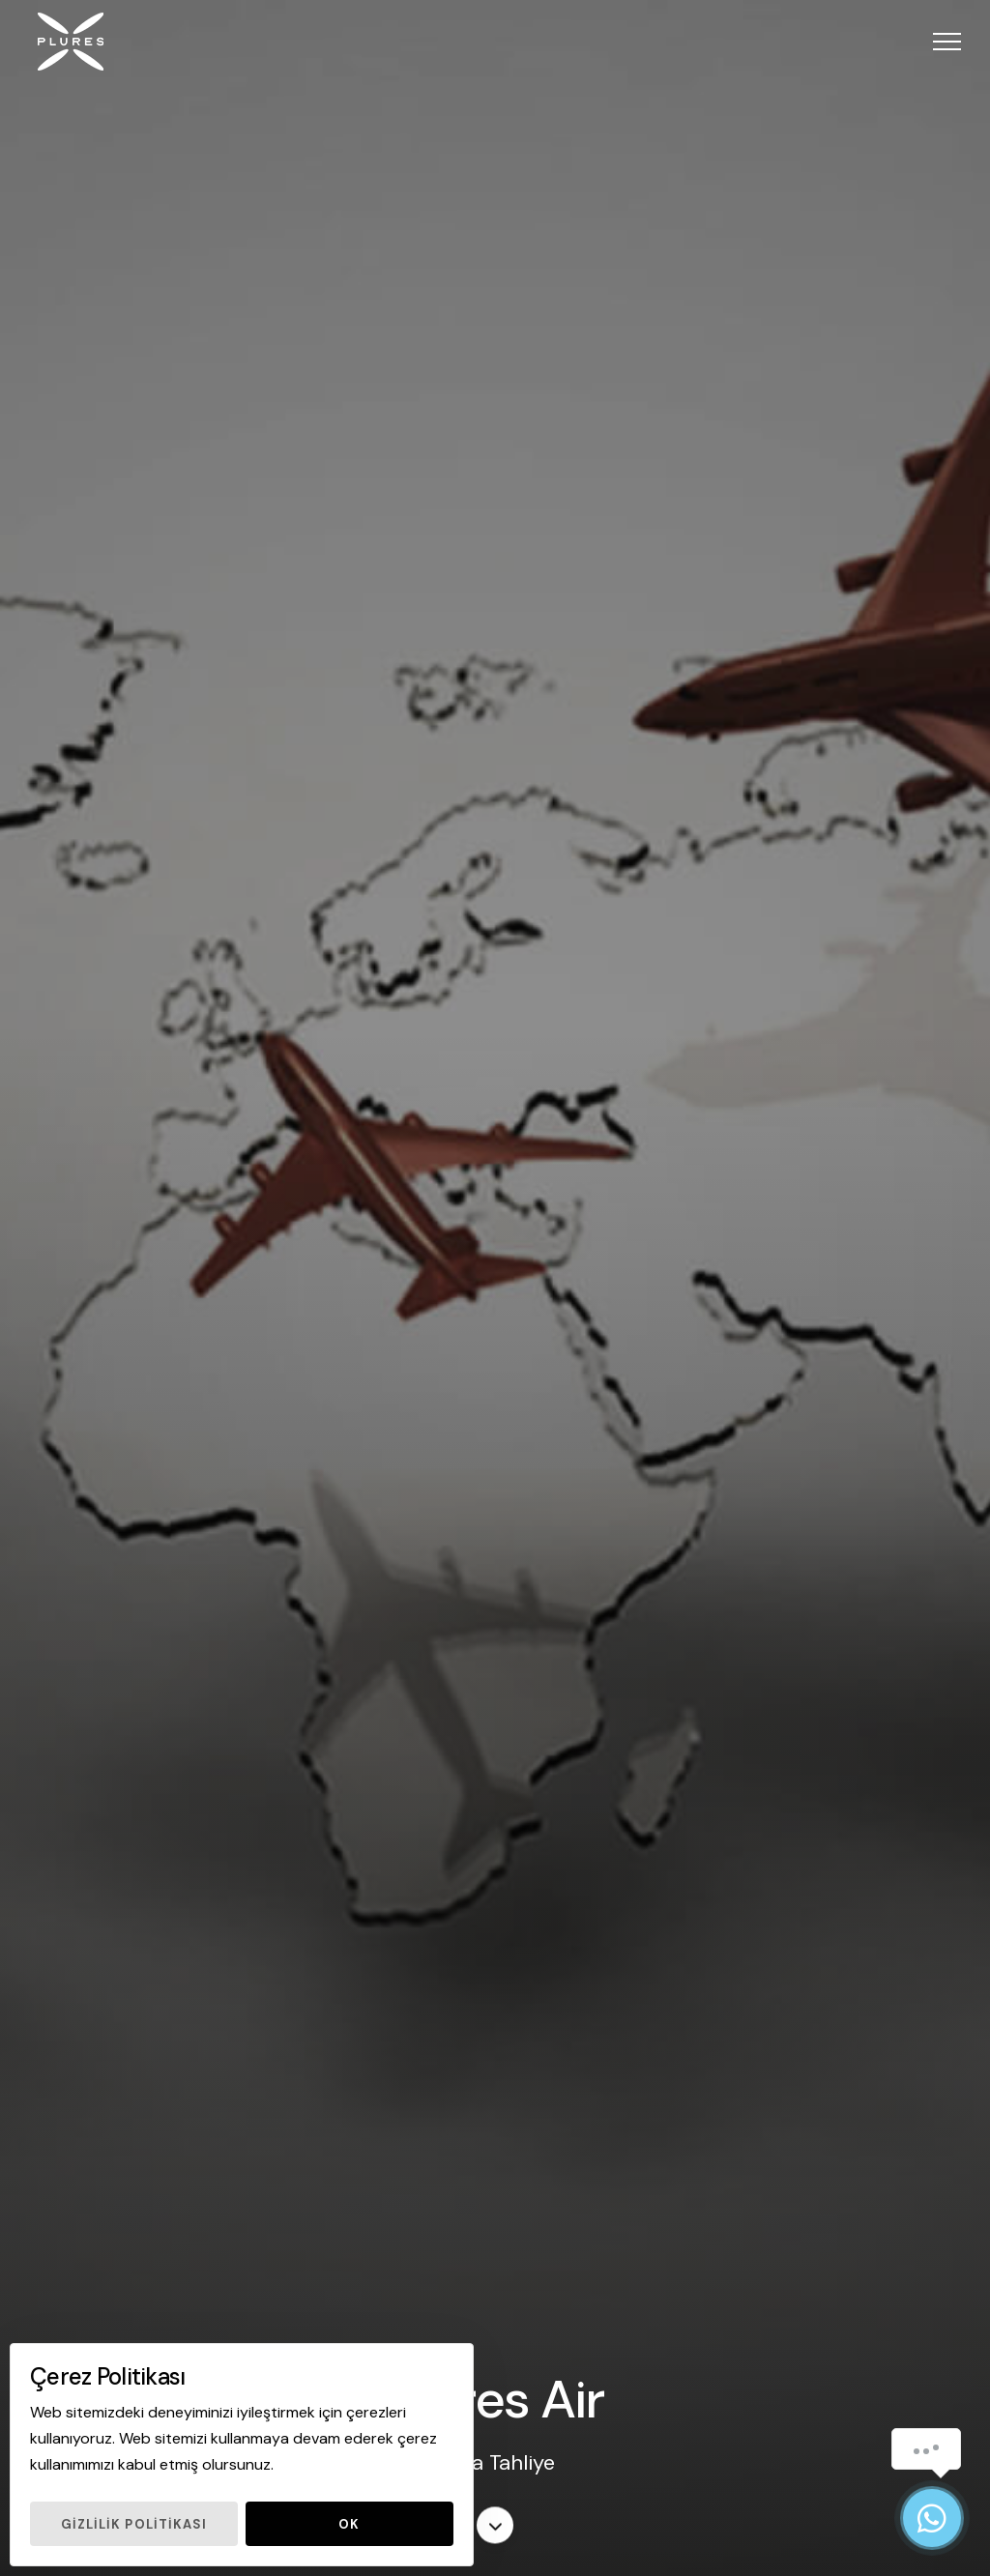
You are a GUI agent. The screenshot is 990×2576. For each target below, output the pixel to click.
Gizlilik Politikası (134, 2524)
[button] (946, 41)
